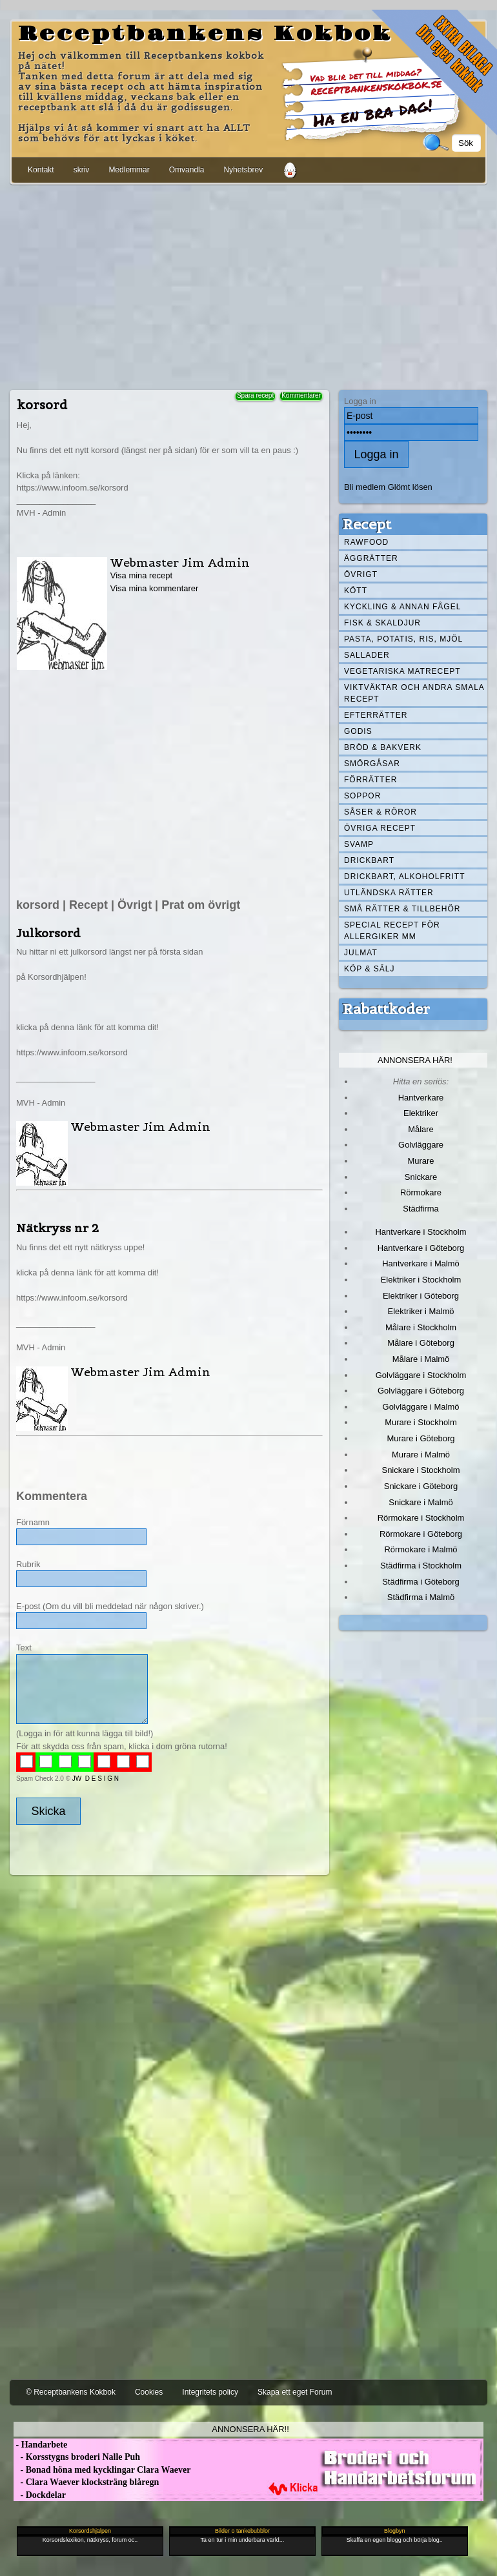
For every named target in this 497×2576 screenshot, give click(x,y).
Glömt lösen (410, 487)
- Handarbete (40, 2444)
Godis (358, 731)
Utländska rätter (389, 892)
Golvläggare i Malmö (421, 1407)
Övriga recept (380, 828)
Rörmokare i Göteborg (421, 1534)
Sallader (367, 655)
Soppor (362, 795)
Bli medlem (364, 487)
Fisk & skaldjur (382, 622)
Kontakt (41, 169)
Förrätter (370, 779)
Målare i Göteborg (420, 1343)
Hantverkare (421, 1097)
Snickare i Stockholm (421, 1470)
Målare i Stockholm (420, 1327)
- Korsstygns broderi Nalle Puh (77, 2457)
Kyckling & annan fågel (402, 606)
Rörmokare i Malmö (420, 1549)
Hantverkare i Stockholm (420, 1232)
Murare (420, 1161)
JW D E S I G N (95, 1778)
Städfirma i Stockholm (421, 1565)
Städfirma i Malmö (420, 1597)
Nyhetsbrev (243, 169)
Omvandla (187, 169)
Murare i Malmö (421, 1454)
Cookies (149, 2392)
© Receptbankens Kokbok (71, 2392)
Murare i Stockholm (421, 1422)
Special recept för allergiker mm (392, 930)
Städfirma (420, 1208)
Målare (421, 1129)
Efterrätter (375, 715)
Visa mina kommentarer (154, 588)
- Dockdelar (40, 2495)
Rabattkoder (386, 1009)
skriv (82, 169)
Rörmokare (420, 1192)
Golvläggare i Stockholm (421, 1375)
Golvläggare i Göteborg (421, 1390)
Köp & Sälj (369, 968)
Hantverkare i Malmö (421, 1263)
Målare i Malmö (421, 1359)
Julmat (361, 952)
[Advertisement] (248, 284)
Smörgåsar (372, 763)
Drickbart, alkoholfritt (404, 876)
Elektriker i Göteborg (421, 1296)
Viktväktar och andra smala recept (414, 693)
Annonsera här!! (250, 2429)
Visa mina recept (141, 575)
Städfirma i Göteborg (421, 1582)
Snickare (421, 1177)
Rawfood (366, 542)
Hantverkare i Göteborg (421, 1248)
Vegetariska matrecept (402, 671)
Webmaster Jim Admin (180, 562)
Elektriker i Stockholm (421, 1279)
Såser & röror (380, 811)
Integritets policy (210, 2392)
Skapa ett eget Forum (295, 2392)
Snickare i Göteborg (421, 1486)
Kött (355, 590)
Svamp (359, 844)
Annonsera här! (415, 1060)
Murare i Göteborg (420, 1438)
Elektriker (420, 1113)
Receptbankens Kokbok (205, 34)
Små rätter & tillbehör (402, 908)
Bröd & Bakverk (382, 747)
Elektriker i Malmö (421, 1311)
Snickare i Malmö (420, 1502)
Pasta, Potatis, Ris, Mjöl (403, 639)
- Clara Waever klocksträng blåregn (86, 2482)
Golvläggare (420, 1145)
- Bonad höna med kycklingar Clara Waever (102, 2470)
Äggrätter (371, 558)
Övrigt (361, 574)
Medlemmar (128, 169)
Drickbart (369, 860)
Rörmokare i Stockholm (421, 1518)
